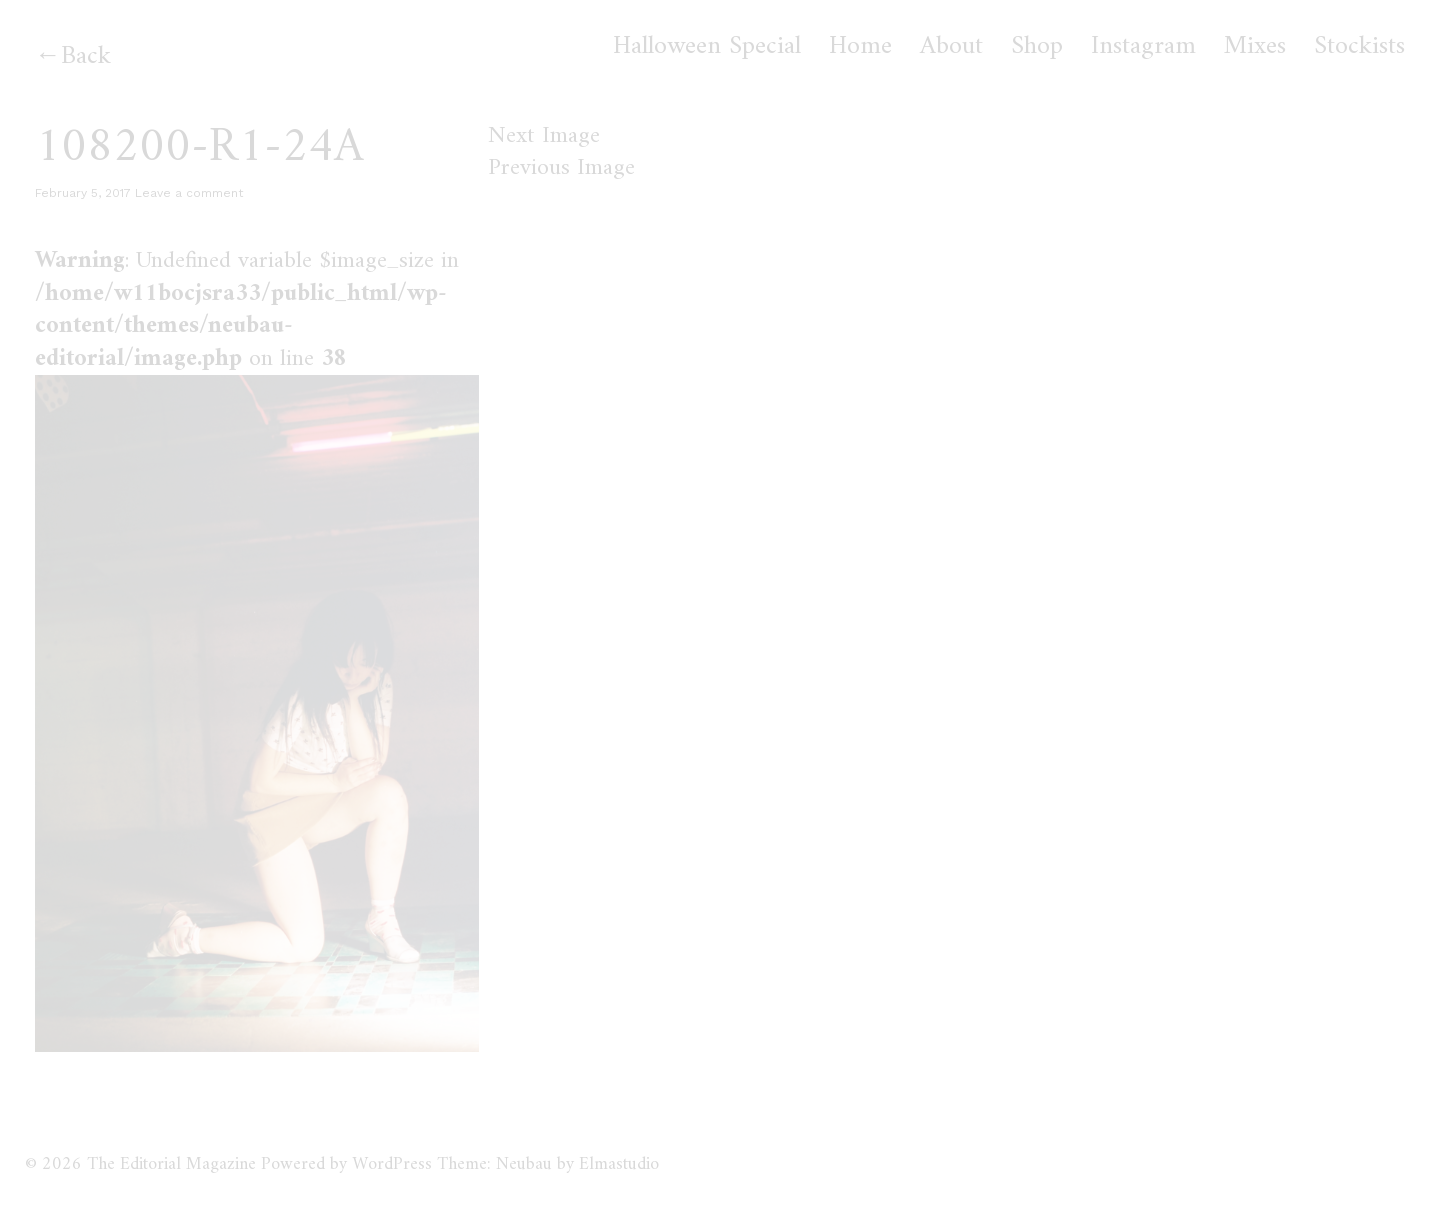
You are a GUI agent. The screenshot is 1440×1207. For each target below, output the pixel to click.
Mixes (1255, 47)
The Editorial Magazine (171, 1164)
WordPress (392, 1164)
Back (86, 56)
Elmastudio (619, 1164)
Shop (1037, 47)
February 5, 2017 (83, 193)
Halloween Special (707, 47)
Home (860, 47)
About (951, 47)
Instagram (1143, 47)
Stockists (1359, 47)
